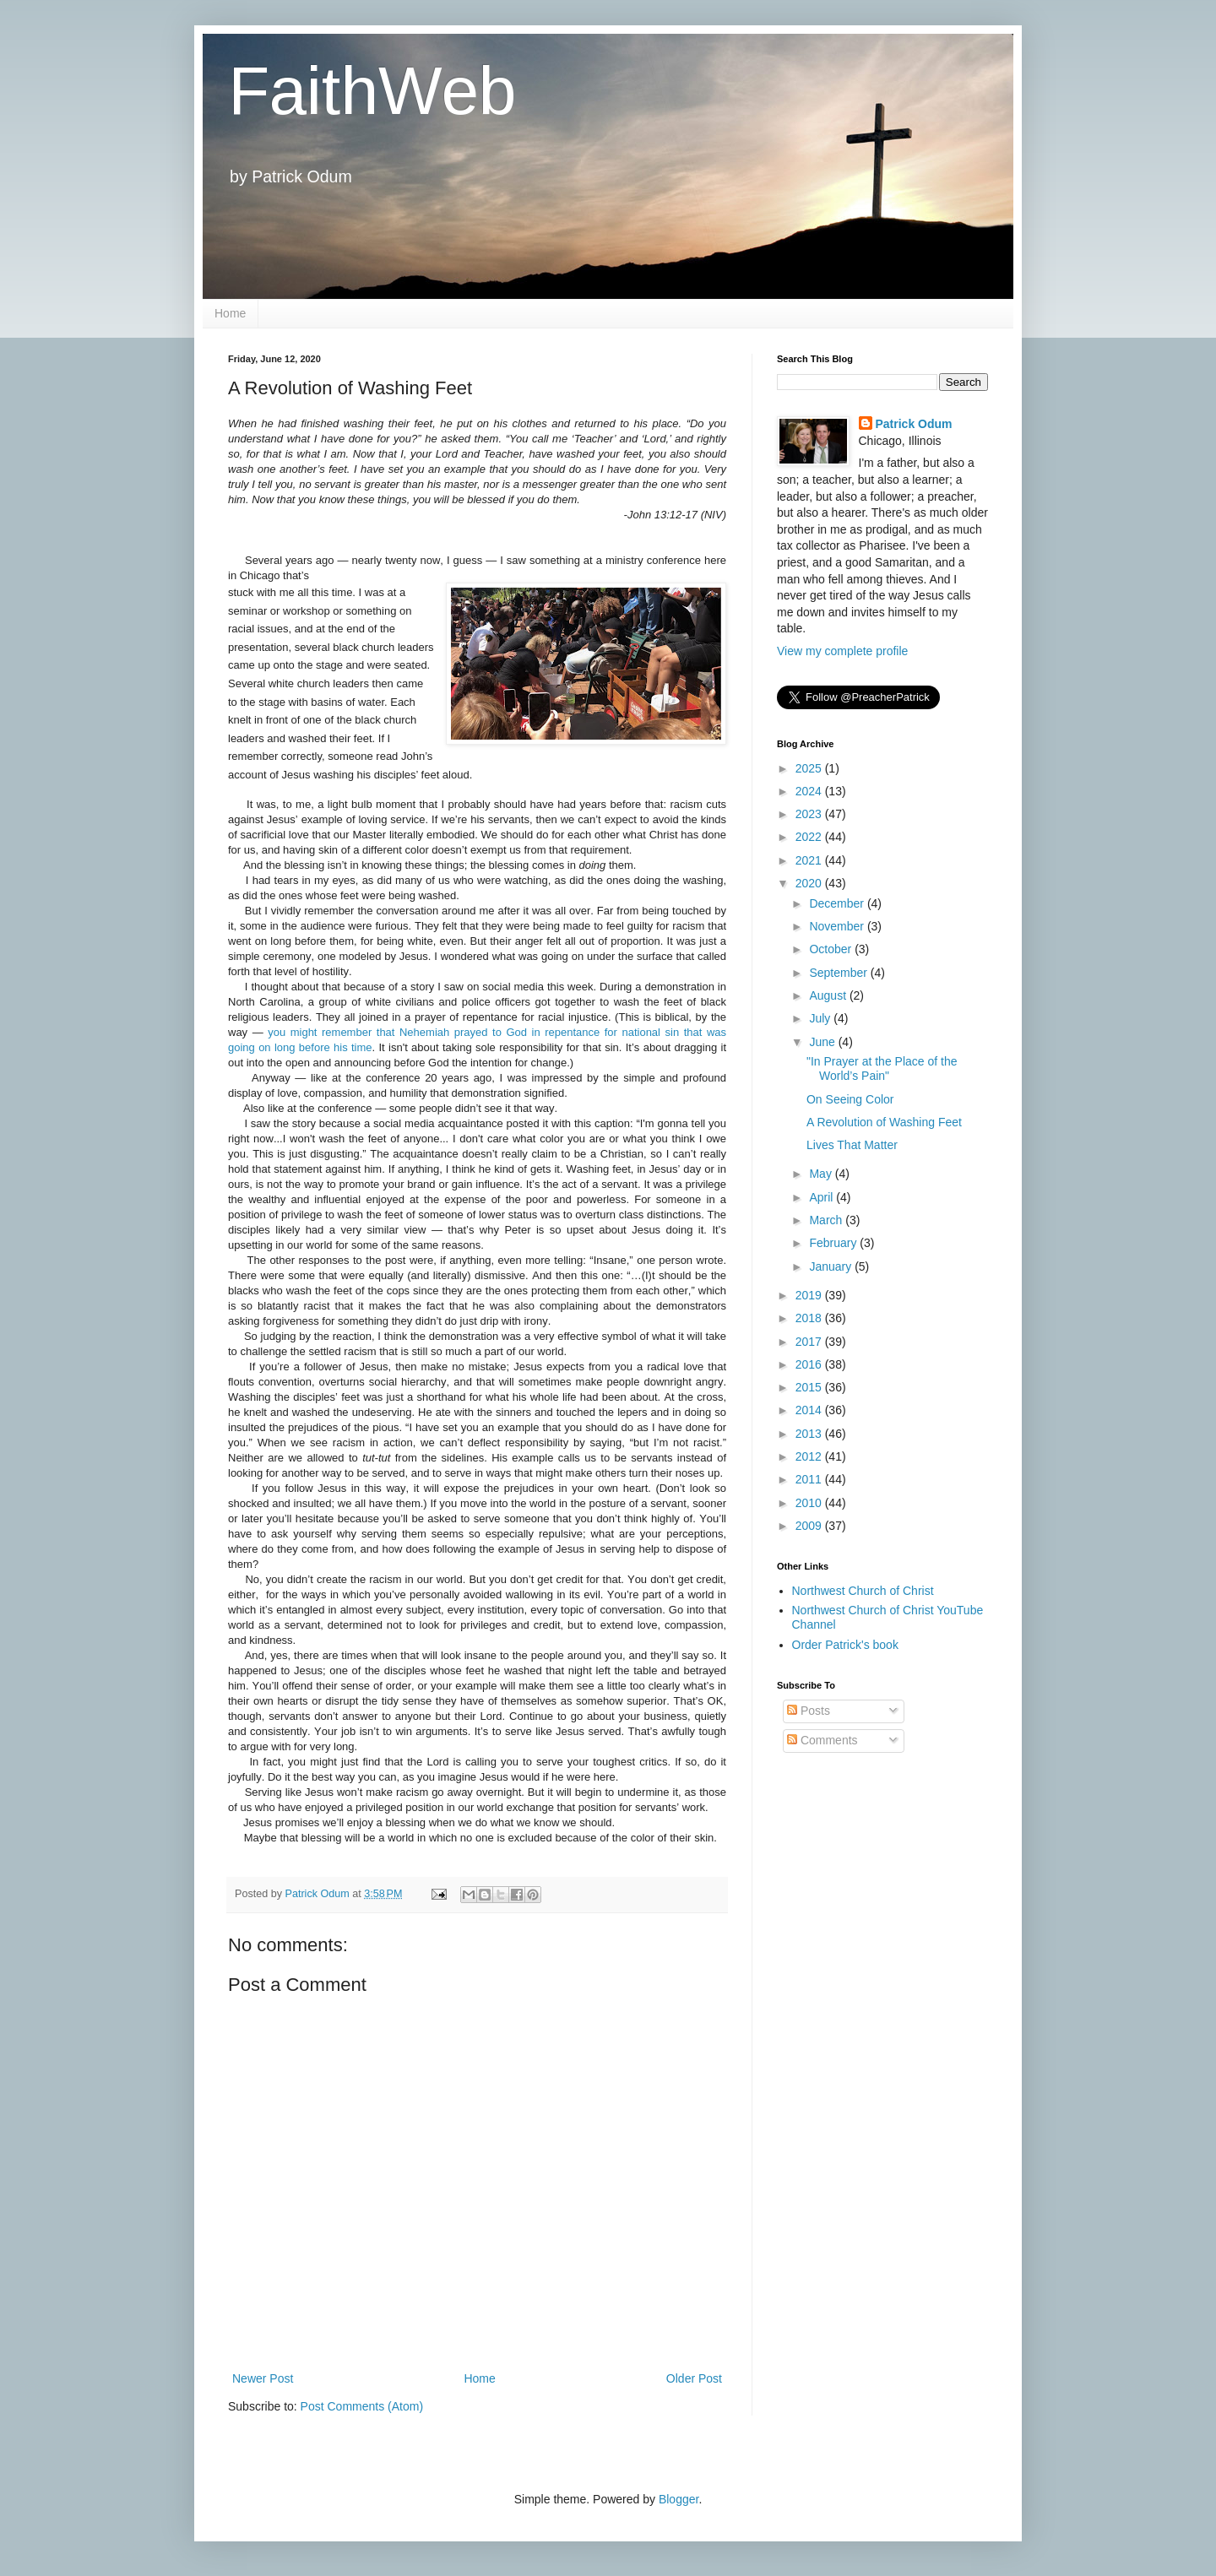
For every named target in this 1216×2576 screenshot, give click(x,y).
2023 (810, 814)
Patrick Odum (914, 424)
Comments (822, 1740)
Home (230, 313)
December (837, 903)
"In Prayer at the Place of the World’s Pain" (882, 1068)
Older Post (694, 2378)
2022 (810, 836)
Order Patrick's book (845, 1644)
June (823, 1042)
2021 (810, 860)
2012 (810, 1456)
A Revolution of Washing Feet (884, 1122)
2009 (810, 1525)
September (839, 972)
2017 (810, 1341)
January (832, 1266)
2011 (810, 1479)
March (827, 1220)
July (821, 1018)
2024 (810, 791)
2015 (810, 1387)
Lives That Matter (852, 1145)
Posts (808, 1710)
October (832, 949)
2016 (810, 1364)
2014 (810, 1410)
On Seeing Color (850, 1099)
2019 (810, 1295)
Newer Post (262, 2378)
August (829, 995)
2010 (810, 1503)
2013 (810, 1433)
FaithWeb (372, 90)
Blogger (678, 2499)
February (834, 1243)
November (837, 926)
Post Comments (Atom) (362, 2406)
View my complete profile (842, 651)
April (822, 1197)
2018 (810, 1318)
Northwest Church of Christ (863, 1590)
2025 (810, 768)
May (821, 1173)
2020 (810, 883)
